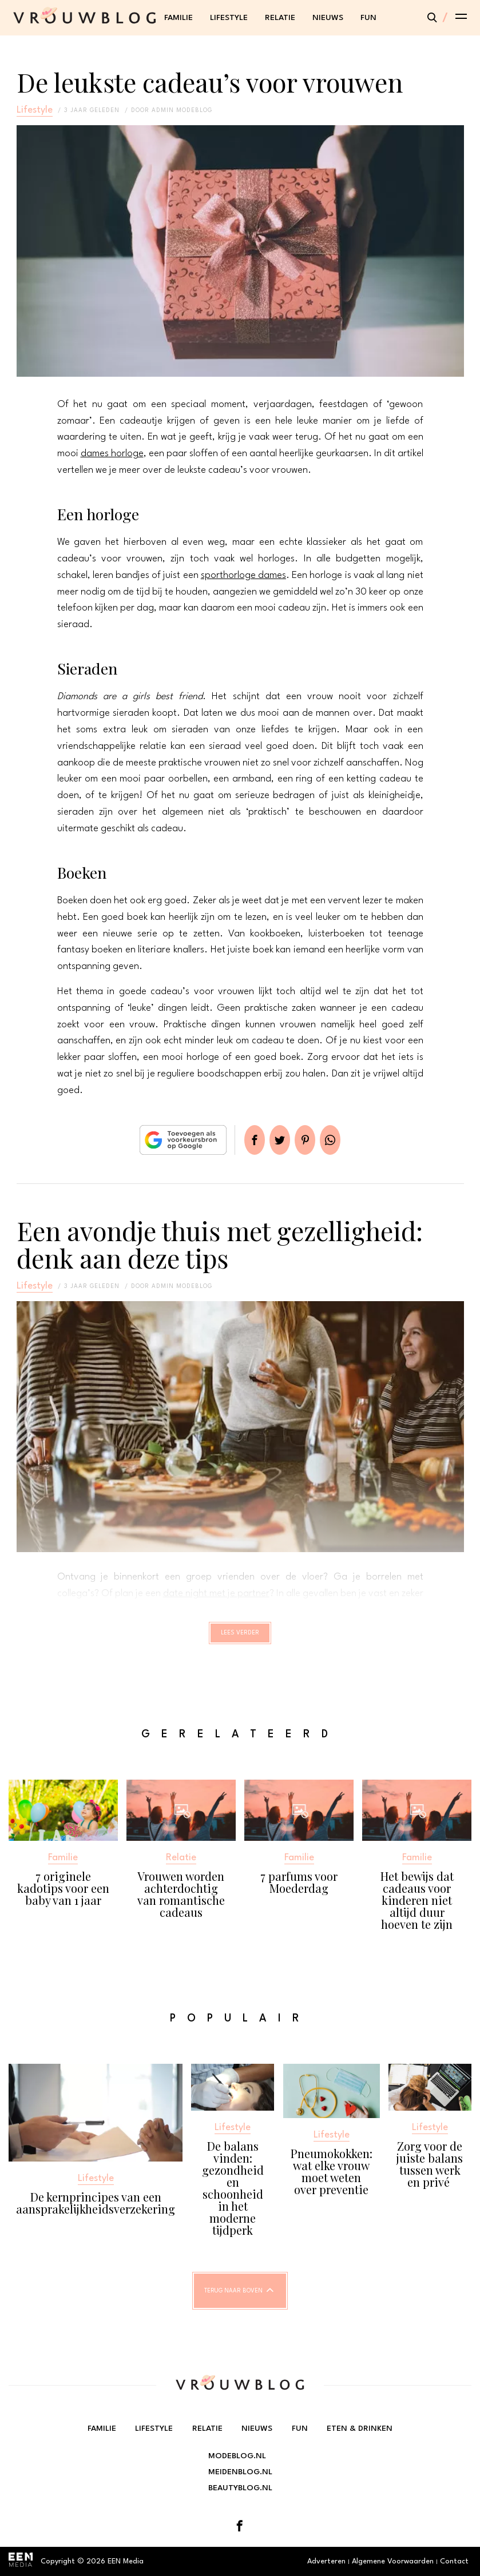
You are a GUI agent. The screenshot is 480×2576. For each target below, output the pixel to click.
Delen (241, 1140)
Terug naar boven (233, 2301)
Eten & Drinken (359, 2435)
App (344, 1140)
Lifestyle (229, 18)
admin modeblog (182, 110)
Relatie (280, 18)
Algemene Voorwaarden (393, 2567)
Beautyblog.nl (240, 2494)
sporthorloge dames (243, 575)
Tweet (275, 1140)
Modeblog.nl (237, 2462)
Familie (178, 18)
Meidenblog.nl (240, 2478)
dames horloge (112, 453)
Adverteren (326, 2567)
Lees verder (240, 1637)
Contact (454, 2567)
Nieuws (327, 18)
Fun (368, 18)
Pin (309, 1140)
